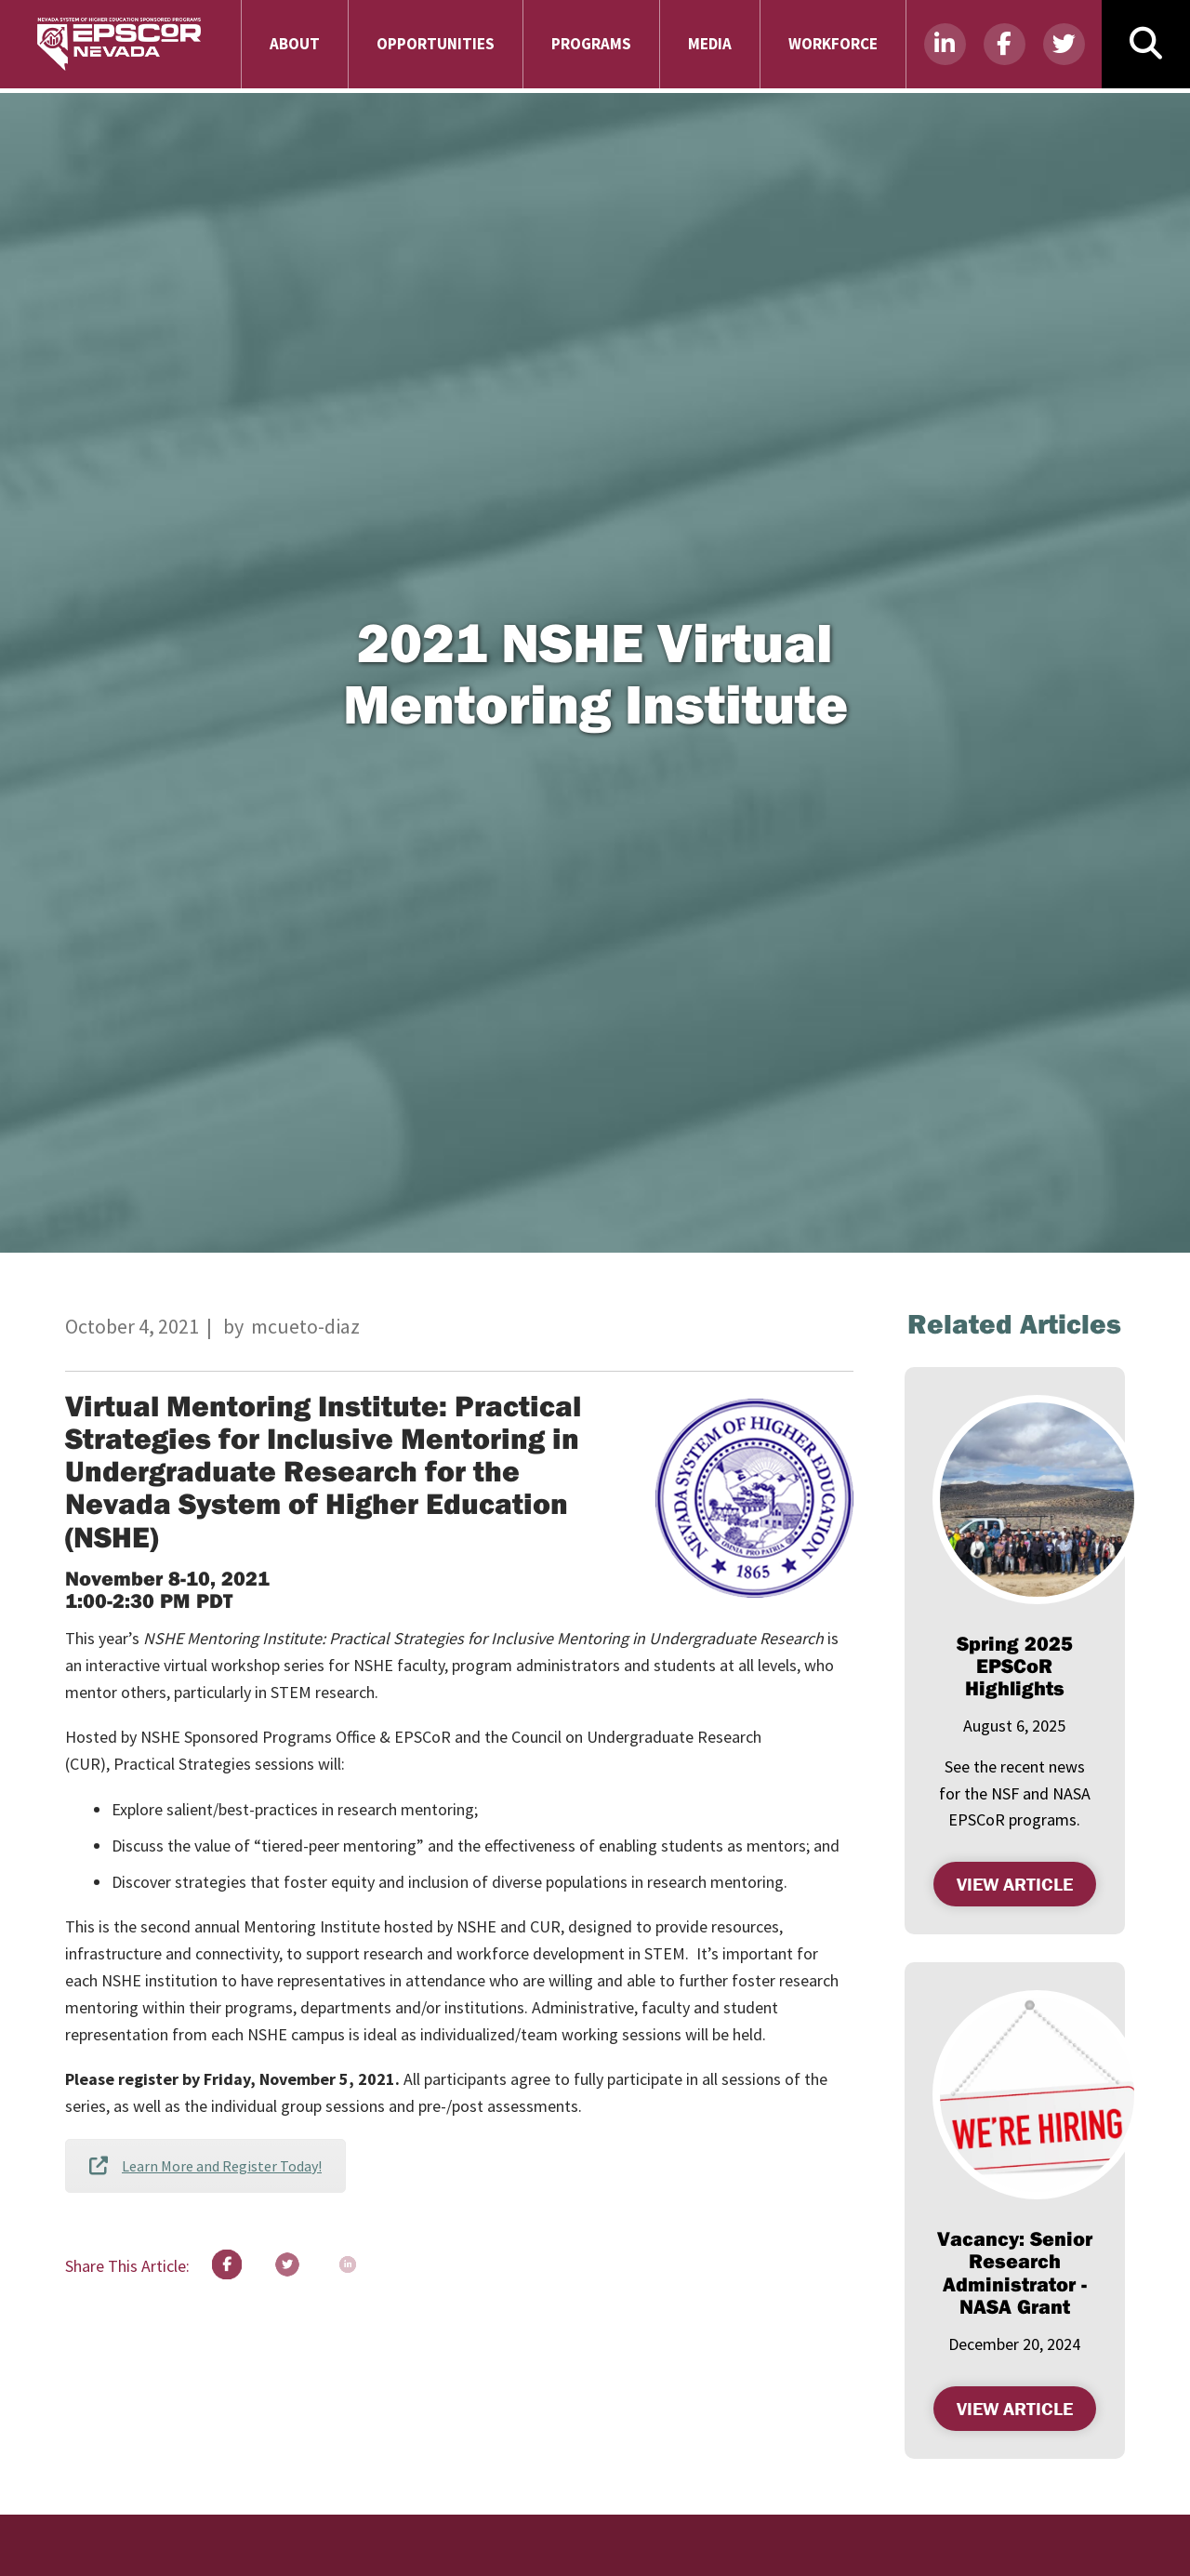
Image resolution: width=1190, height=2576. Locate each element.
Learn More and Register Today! (205, 2166)
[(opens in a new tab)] (1037, 1499)
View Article (1026, 2406)
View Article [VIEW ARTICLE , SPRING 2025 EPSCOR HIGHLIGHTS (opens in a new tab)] (1026, 1881)
